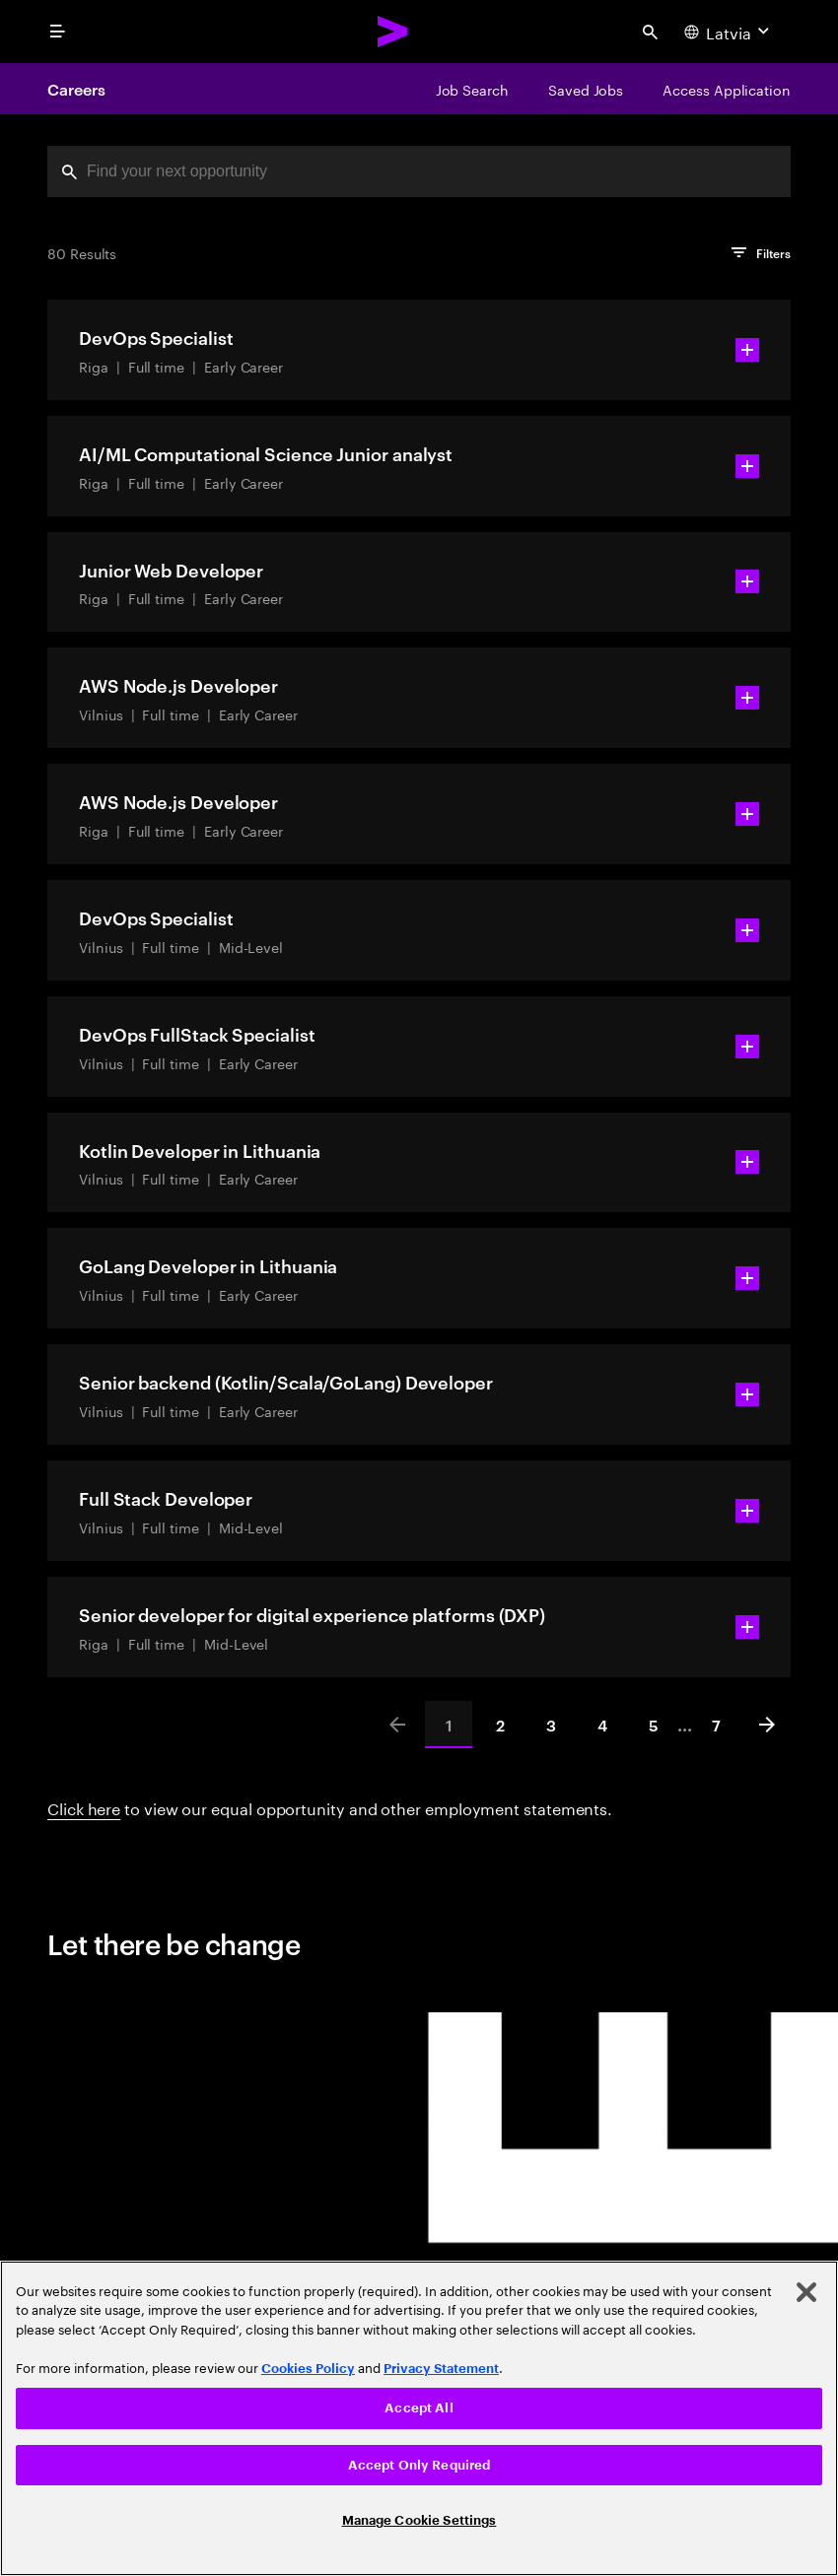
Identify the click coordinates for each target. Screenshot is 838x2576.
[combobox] (419, 171)
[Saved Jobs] (585, 88)
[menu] (57, 31)
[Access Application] (726, 88)
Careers (76, 89)
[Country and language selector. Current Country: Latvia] (729, 31)
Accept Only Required (419, 2465)
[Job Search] (472, 88)
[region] (419, 2418)
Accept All (418, 2408)
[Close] (806, 2292)
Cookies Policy (308, 2368)
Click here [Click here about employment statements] (83, 1807)
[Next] (767, 1724)
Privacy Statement (441, 2368)
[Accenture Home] (393, 31)
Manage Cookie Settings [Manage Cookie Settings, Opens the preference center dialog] (419, 2520)
